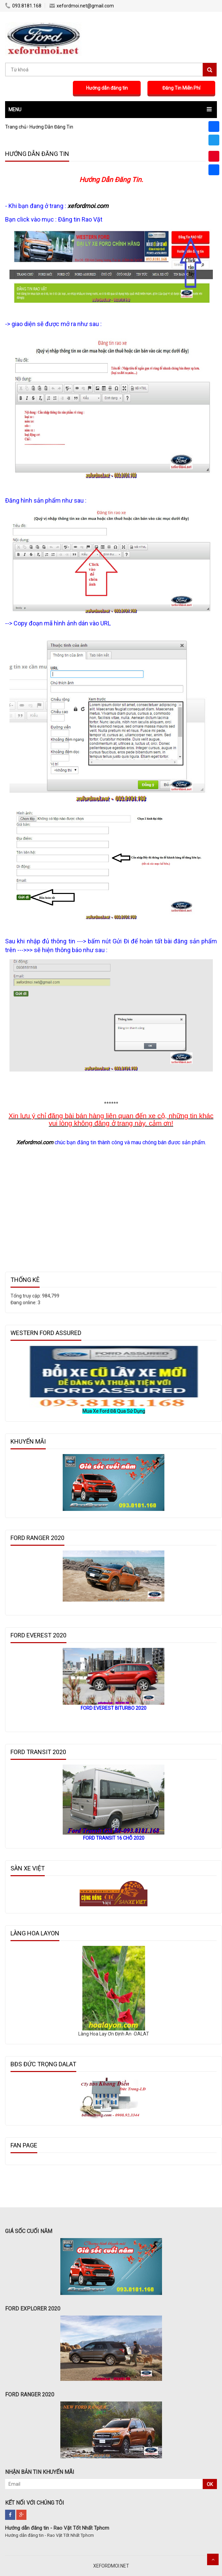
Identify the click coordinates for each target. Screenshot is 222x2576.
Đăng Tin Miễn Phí (181, 88)
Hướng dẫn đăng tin (107, 88)
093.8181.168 (23, 5)
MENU (14, 109)
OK (210, 2484)
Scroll (213, 2559)
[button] (111, 109)
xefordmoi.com (87, 205)
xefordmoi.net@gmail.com (81, 5)
